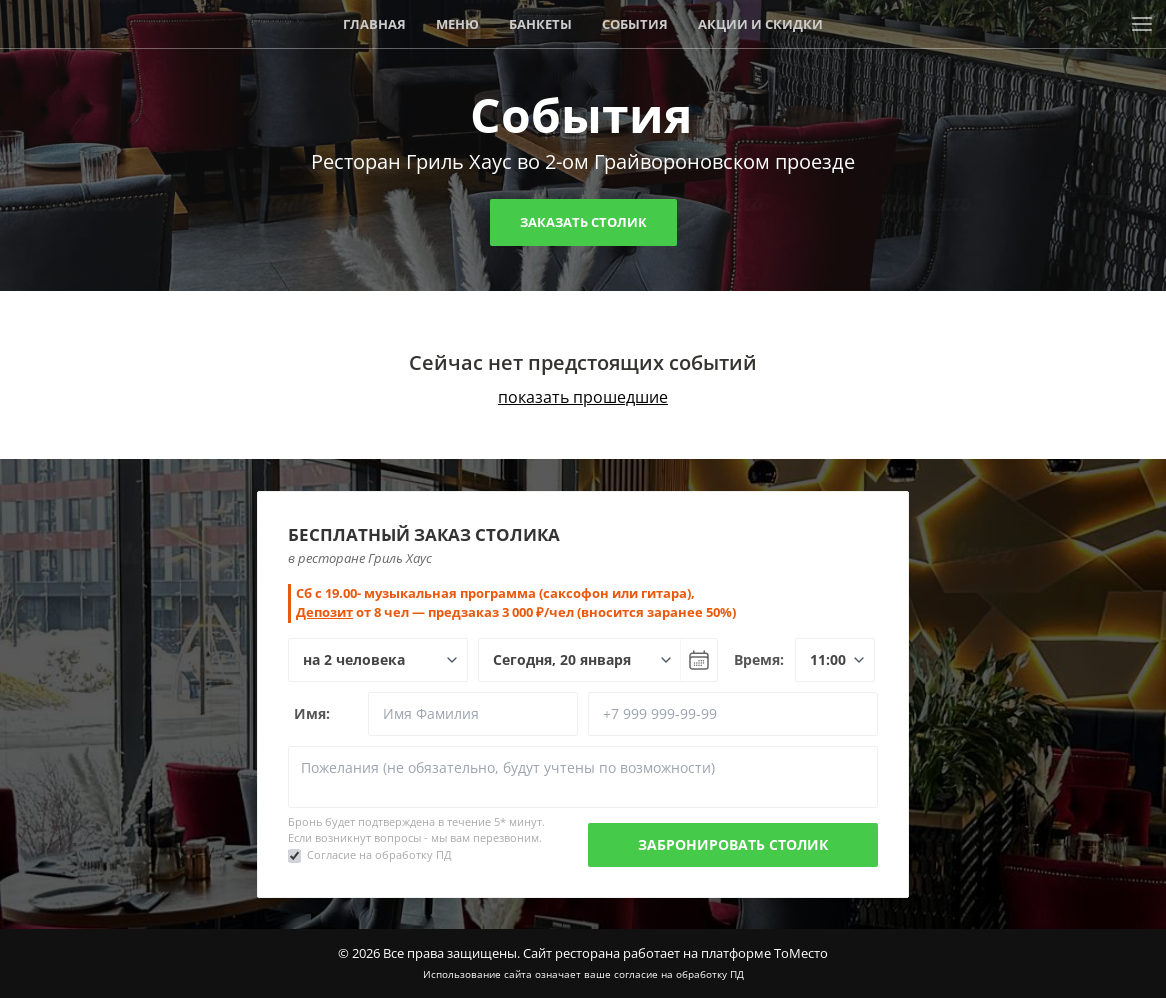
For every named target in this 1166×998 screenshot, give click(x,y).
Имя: (312, 713)
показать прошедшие (583, 397)
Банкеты (540, 24)
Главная (374, 24)
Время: (759, 659)
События (635, 24)
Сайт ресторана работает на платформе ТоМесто (675, 953)
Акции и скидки (760, 24)
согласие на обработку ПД (679, 974)
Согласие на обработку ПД (379, 854)
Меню (457, 24)
